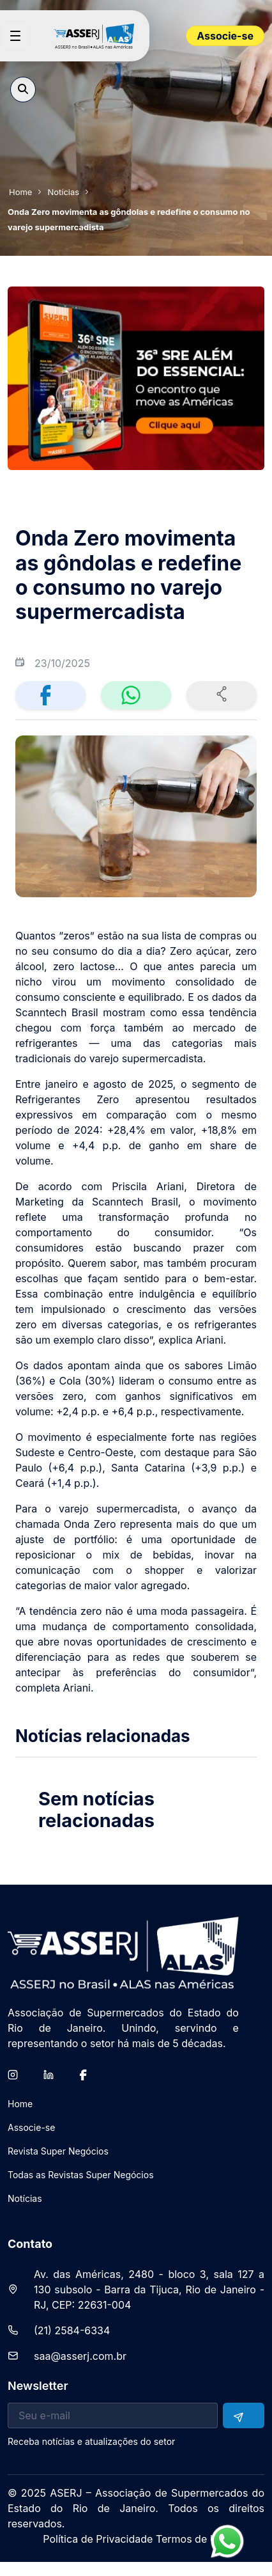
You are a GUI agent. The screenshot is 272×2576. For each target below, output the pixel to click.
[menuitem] (20, 2109)
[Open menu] (15, 36)
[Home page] (99, 35)
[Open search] (23, 89)
